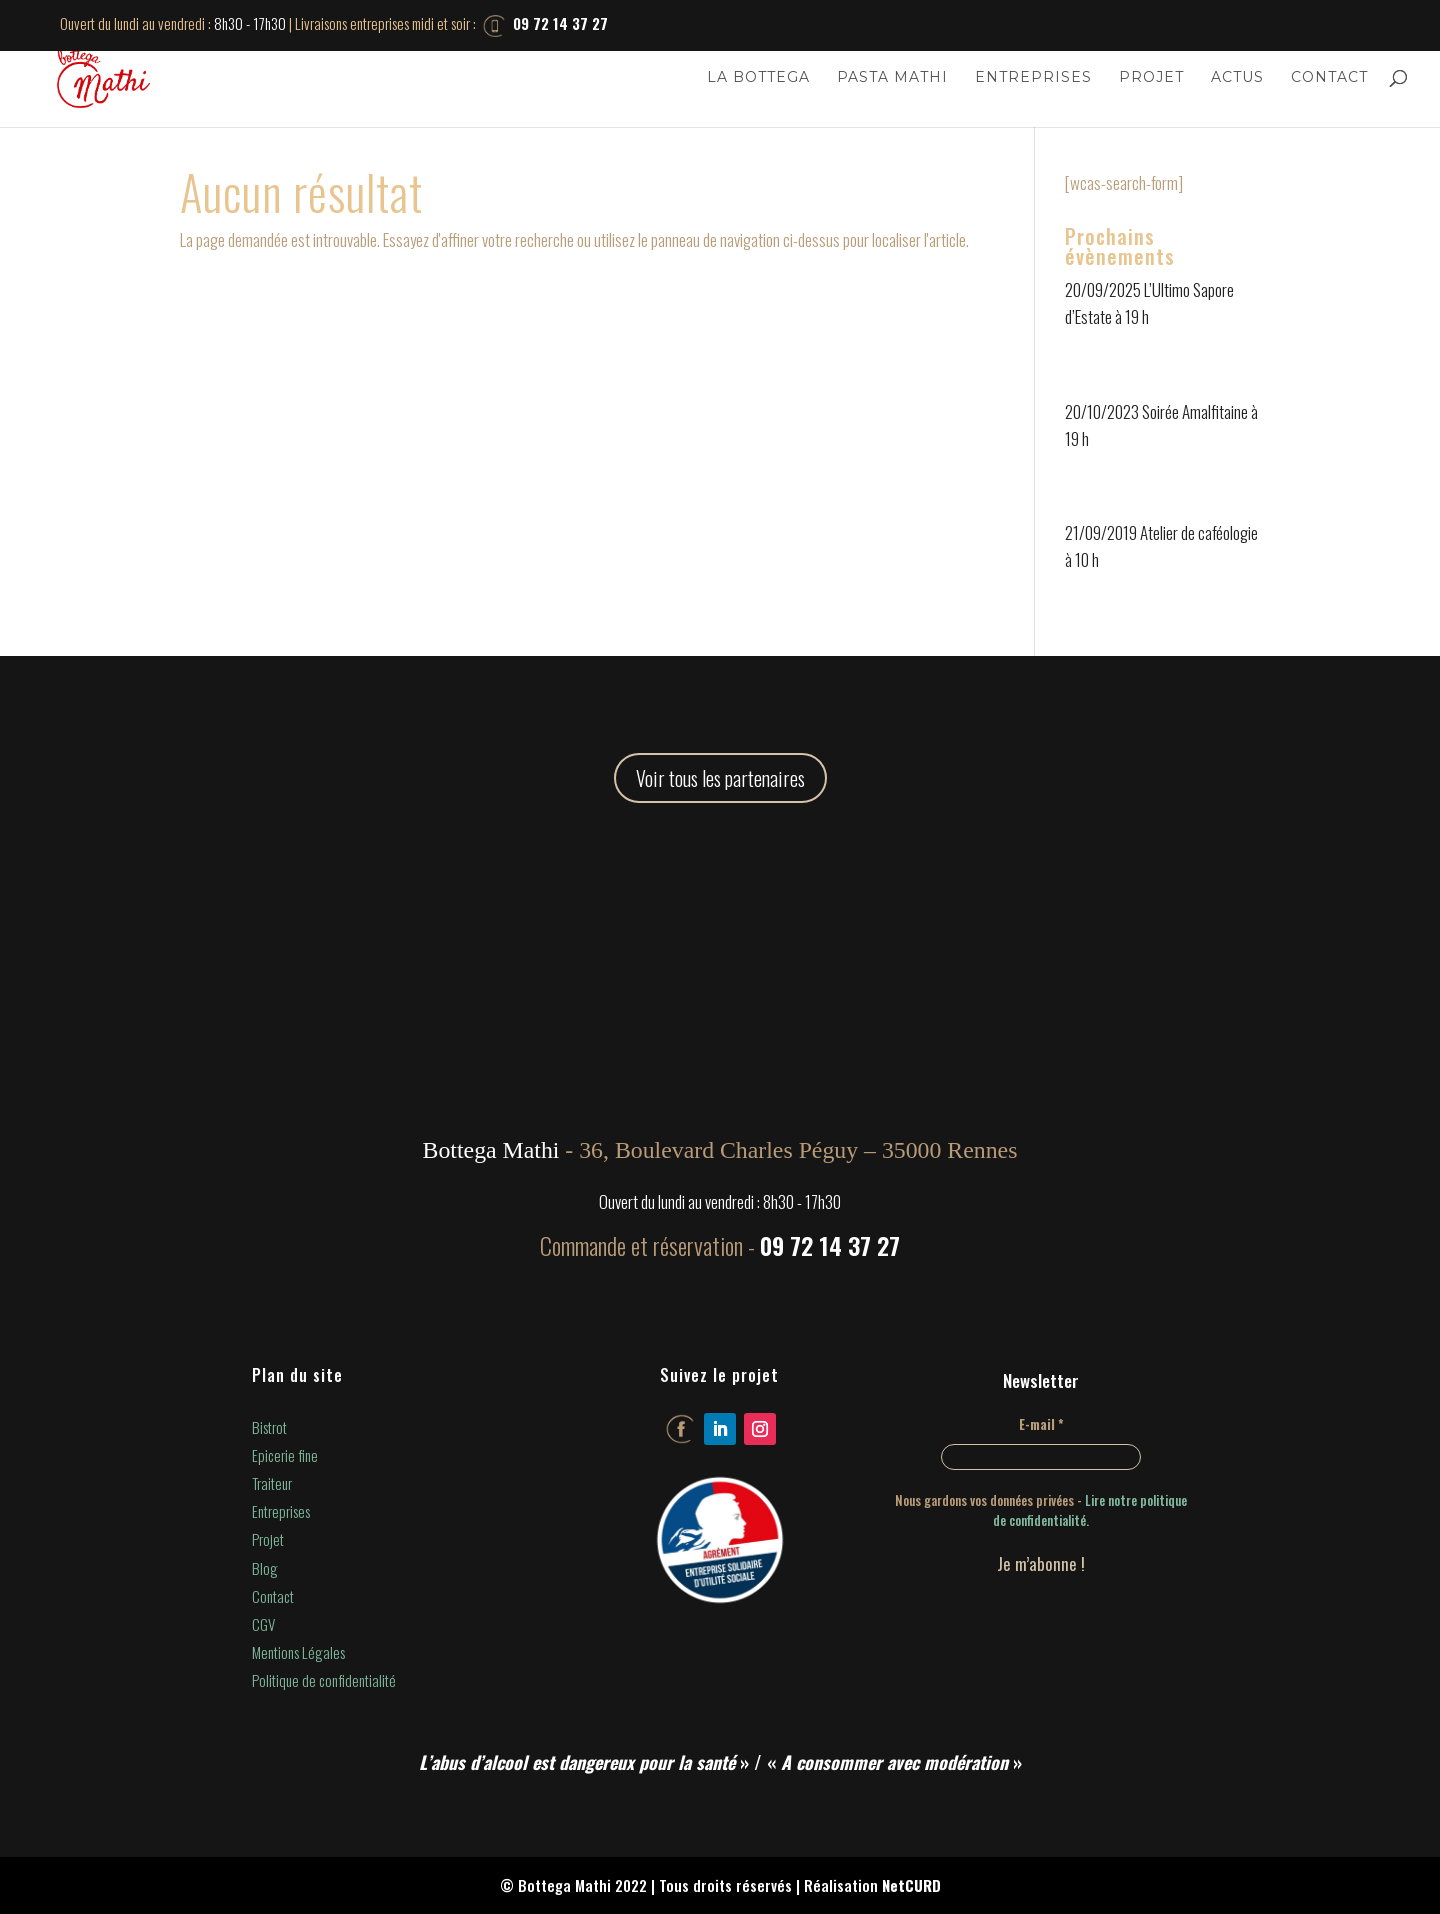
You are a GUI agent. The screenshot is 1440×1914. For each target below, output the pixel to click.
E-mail (1041, 1424)
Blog (265, 1568)
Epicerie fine (285, 1455)
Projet (1151, 78)
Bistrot (269, 1427)
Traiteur (272, 1483)
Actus (1237, 78)
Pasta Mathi (892, 78)
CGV (263, 1624)
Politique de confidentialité (324, 1680)
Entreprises (1033, 78)
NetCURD (911, 1885)
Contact (1329, 78)
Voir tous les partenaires (720, 778)
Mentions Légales (298, 1652)
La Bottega (758, 78)
